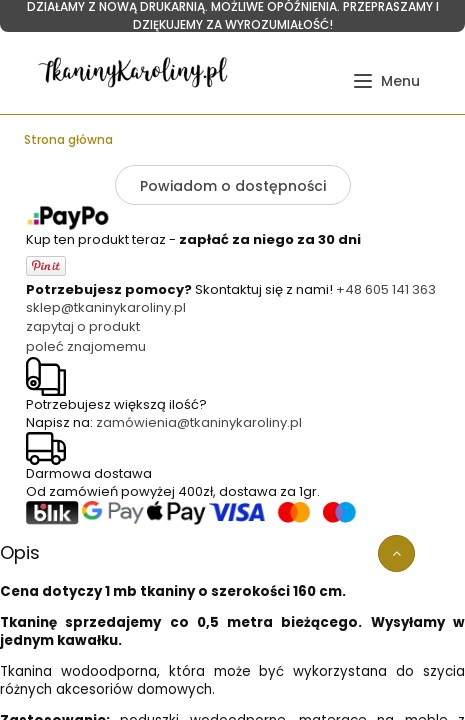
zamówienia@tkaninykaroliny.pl (199, 422)
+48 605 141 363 (386, 289)
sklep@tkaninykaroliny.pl (106, 307)
